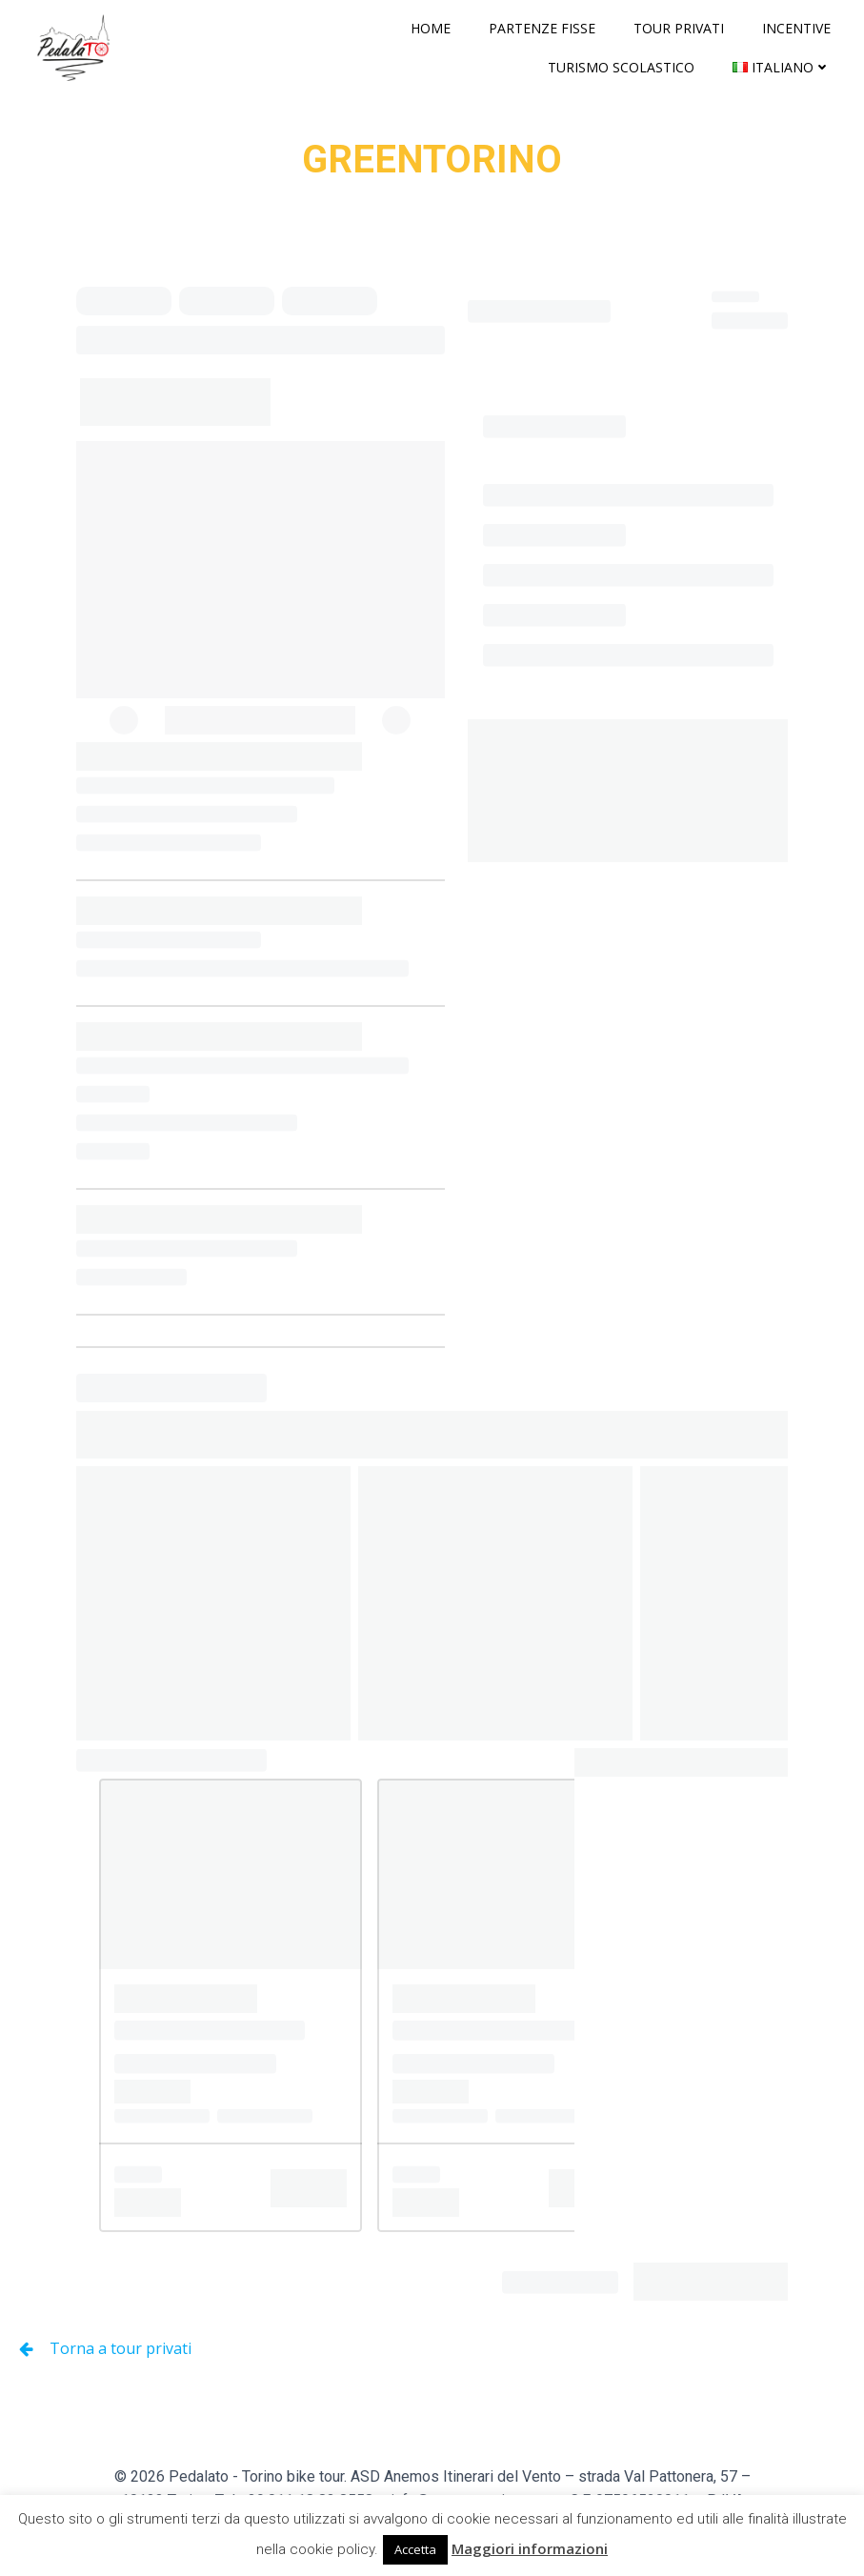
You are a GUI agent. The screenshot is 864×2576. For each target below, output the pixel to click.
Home (431, 28)
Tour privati (678, 28)
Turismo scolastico (621, 67)
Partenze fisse (542, 28)
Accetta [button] (415, 2549)
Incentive (796, 28)
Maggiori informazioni (530, 2548)
